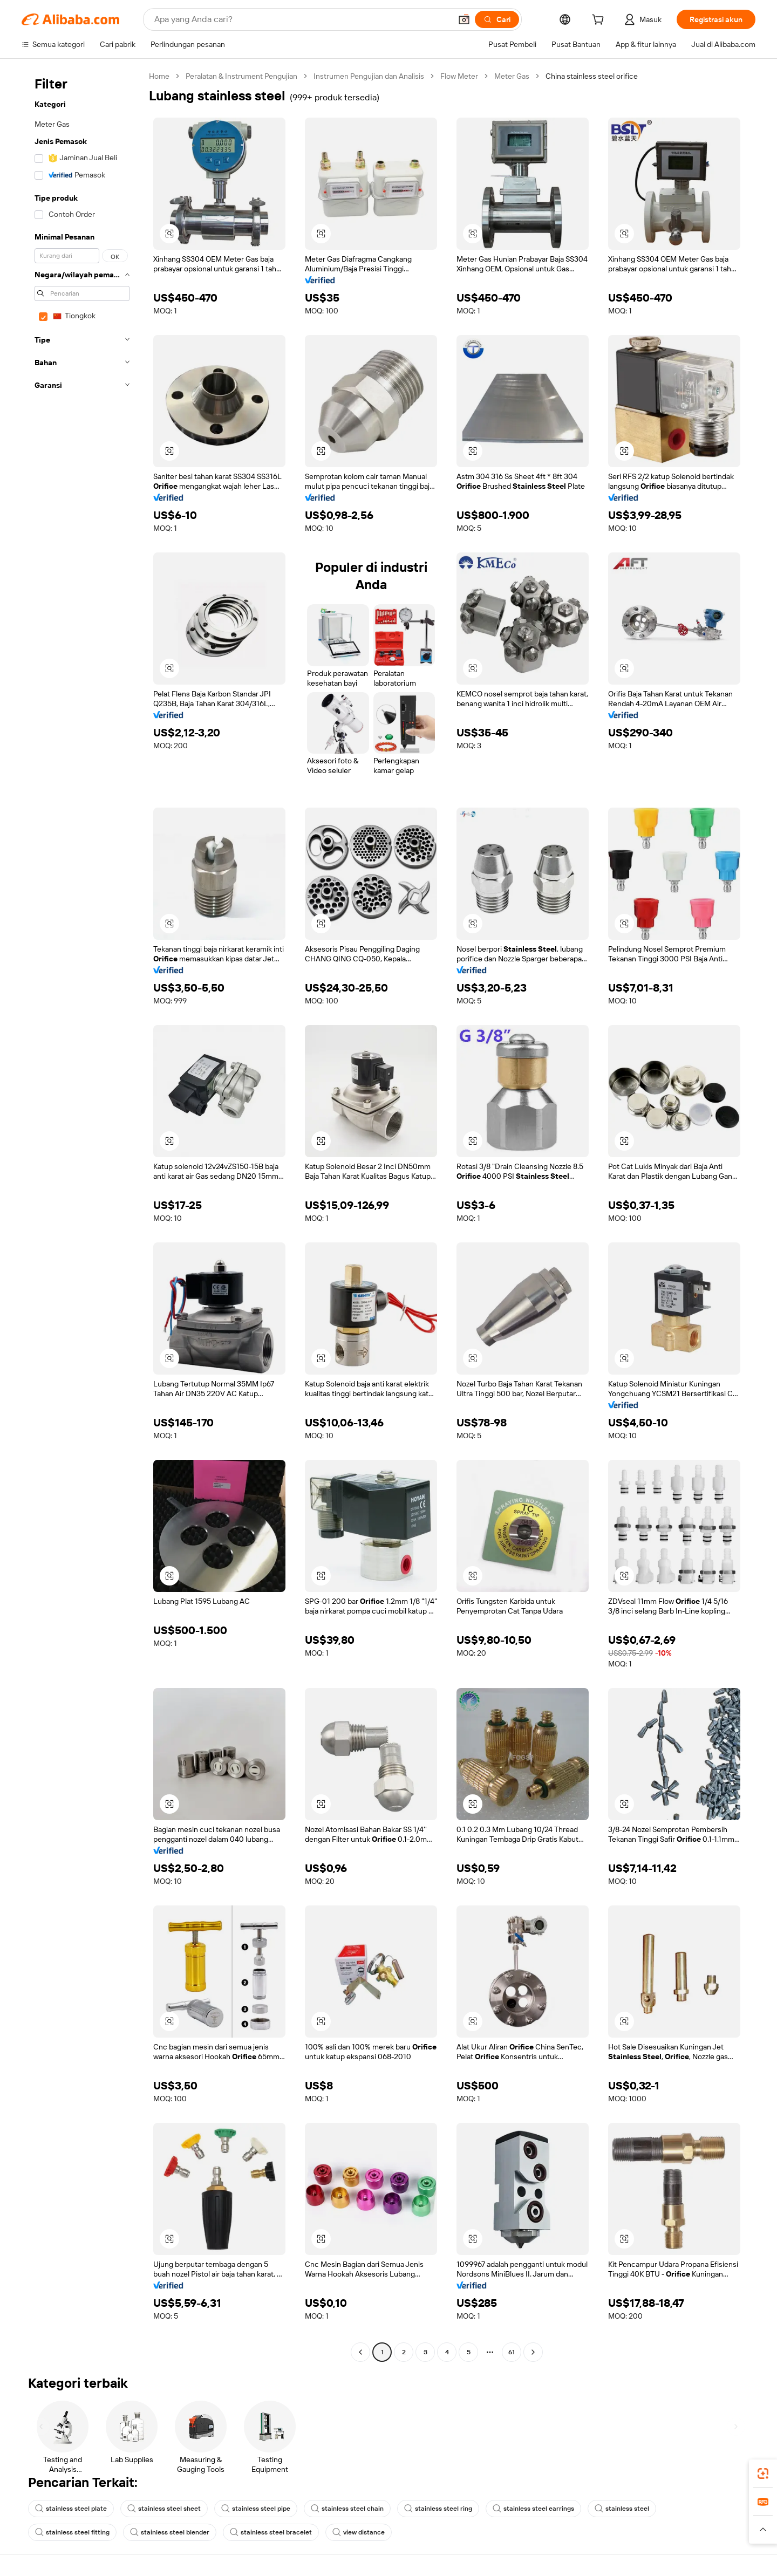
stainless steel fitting (72, 2532)
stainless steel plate (71, 2508)
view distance (358, 2532)
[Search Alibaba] (301, 19)
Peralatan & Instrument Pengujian (241, 76)
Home (159, 76)
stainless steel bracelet (271, 2532)
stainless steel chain (347, 2508)
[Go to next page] (533, 2352)
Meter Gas (511, 76)
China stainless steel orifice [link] (592, 76)
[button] (464, 19)
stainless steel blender (169, 2532)
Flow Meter (459, 76)
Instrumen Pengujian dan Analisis (368, 76)
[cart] (600, 21)
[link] (763, 2473)
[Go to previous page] (360, 2352)
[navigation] (82, 1215)
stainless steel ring (438, 2508)
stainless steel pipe (255, 2508)
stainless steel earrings (533, 2508)
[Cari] (497, 19)
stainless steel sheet (164, 2508)
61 (511, 2352)
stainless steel (622, 2508)
